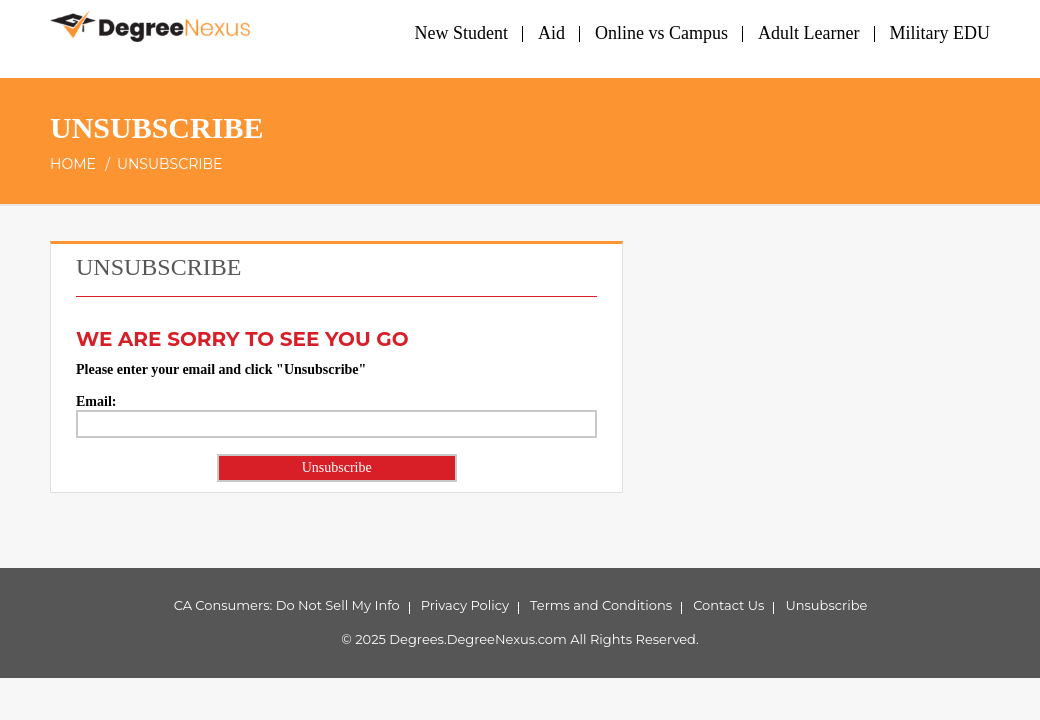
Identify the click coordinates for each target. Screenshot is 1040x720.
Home (73, 164)
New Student (462, 33)
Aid (551, 33)
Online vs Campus (661, 33)
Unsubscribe (826, 605)
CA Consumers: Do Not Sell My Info (287, 605)
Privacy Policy (465, 605)
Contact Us (728, 605)
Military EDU (940, 33)
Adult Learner (808, 33)
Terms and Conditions (601, 605)
